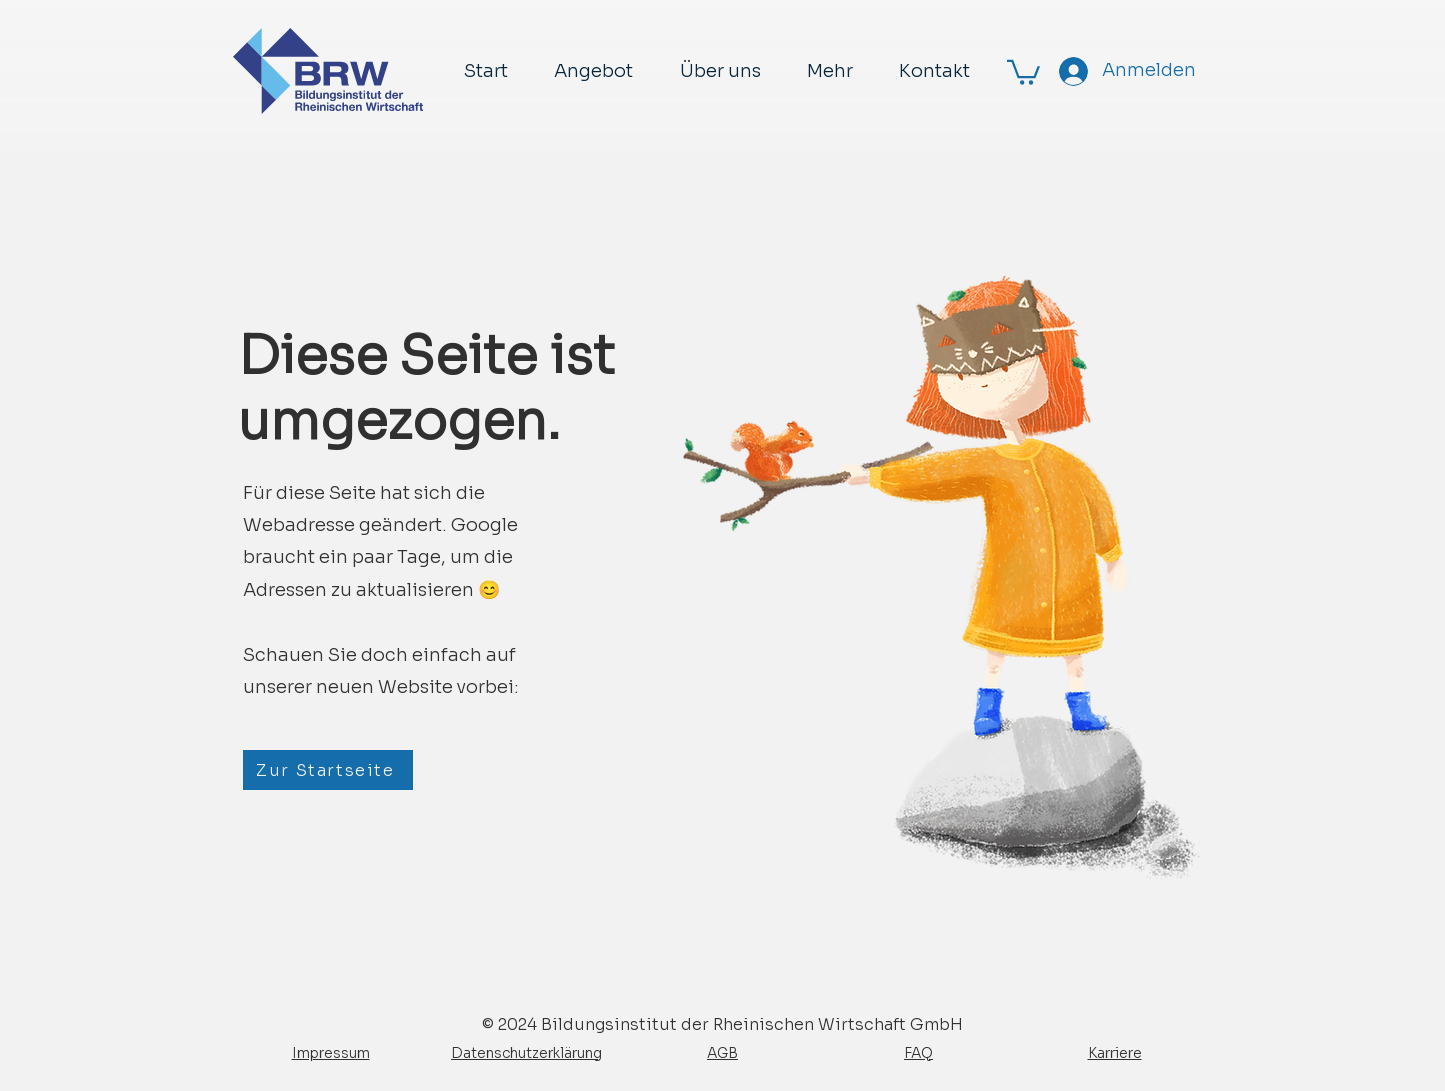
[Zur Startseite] (328, 770)
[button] (1023, 71)
